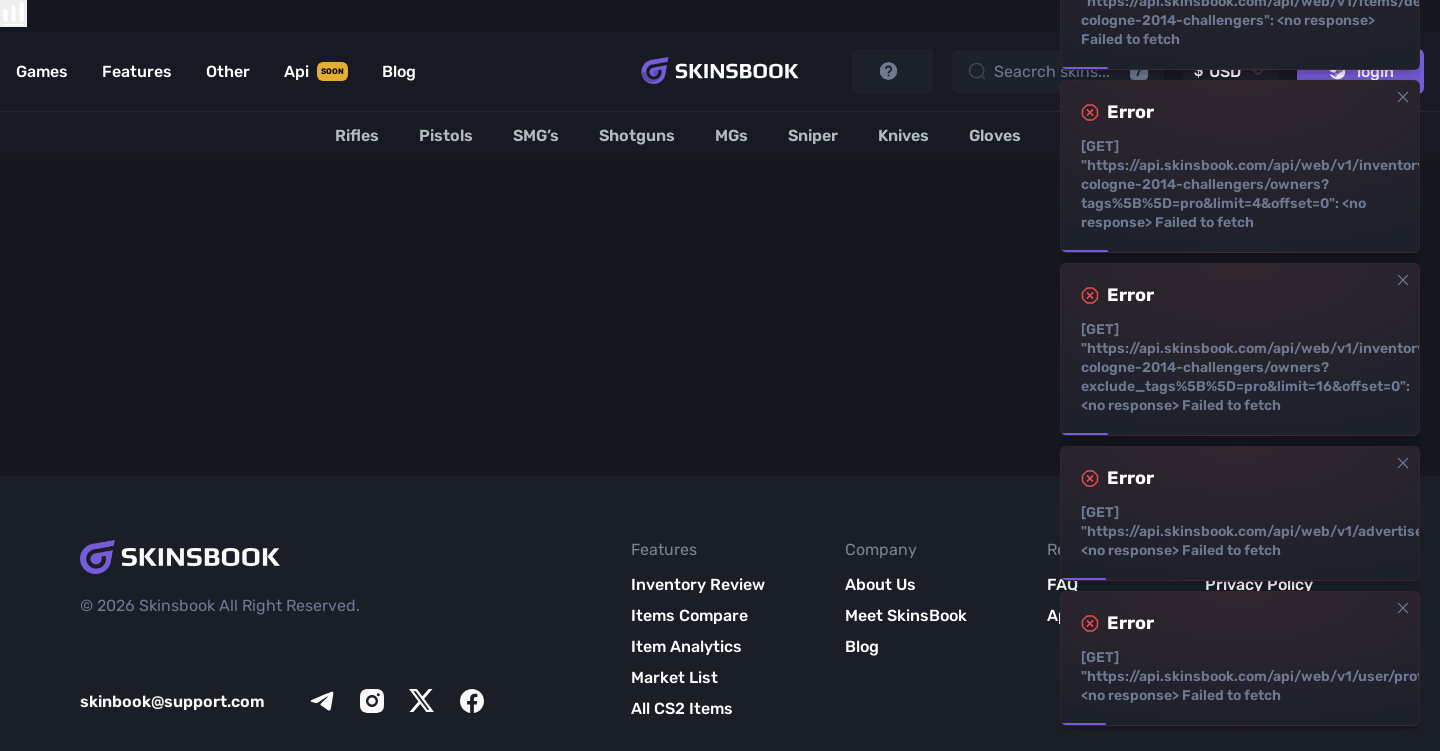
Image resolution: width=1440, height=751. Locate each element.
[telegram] (322, 701)
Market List (674, 677)
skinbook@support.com (172, 701)
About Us (880, 584)
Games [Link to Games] (42, 71)
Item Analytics (686, 646)
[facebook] (472, 701)
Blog (862, 646)
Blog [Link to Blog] (399, 71)
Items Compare (689, 615)
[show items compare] (13, 13)
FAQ (1062, 584)
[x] (422, 701)
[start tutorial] (893, 71)
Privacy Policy (1259, 584)
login (1360, 71)
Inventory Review (698, 584)
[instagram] (372, 701)
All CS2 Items (682, 708)
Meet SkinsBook (906, 615)
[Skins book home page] (720, 71)
